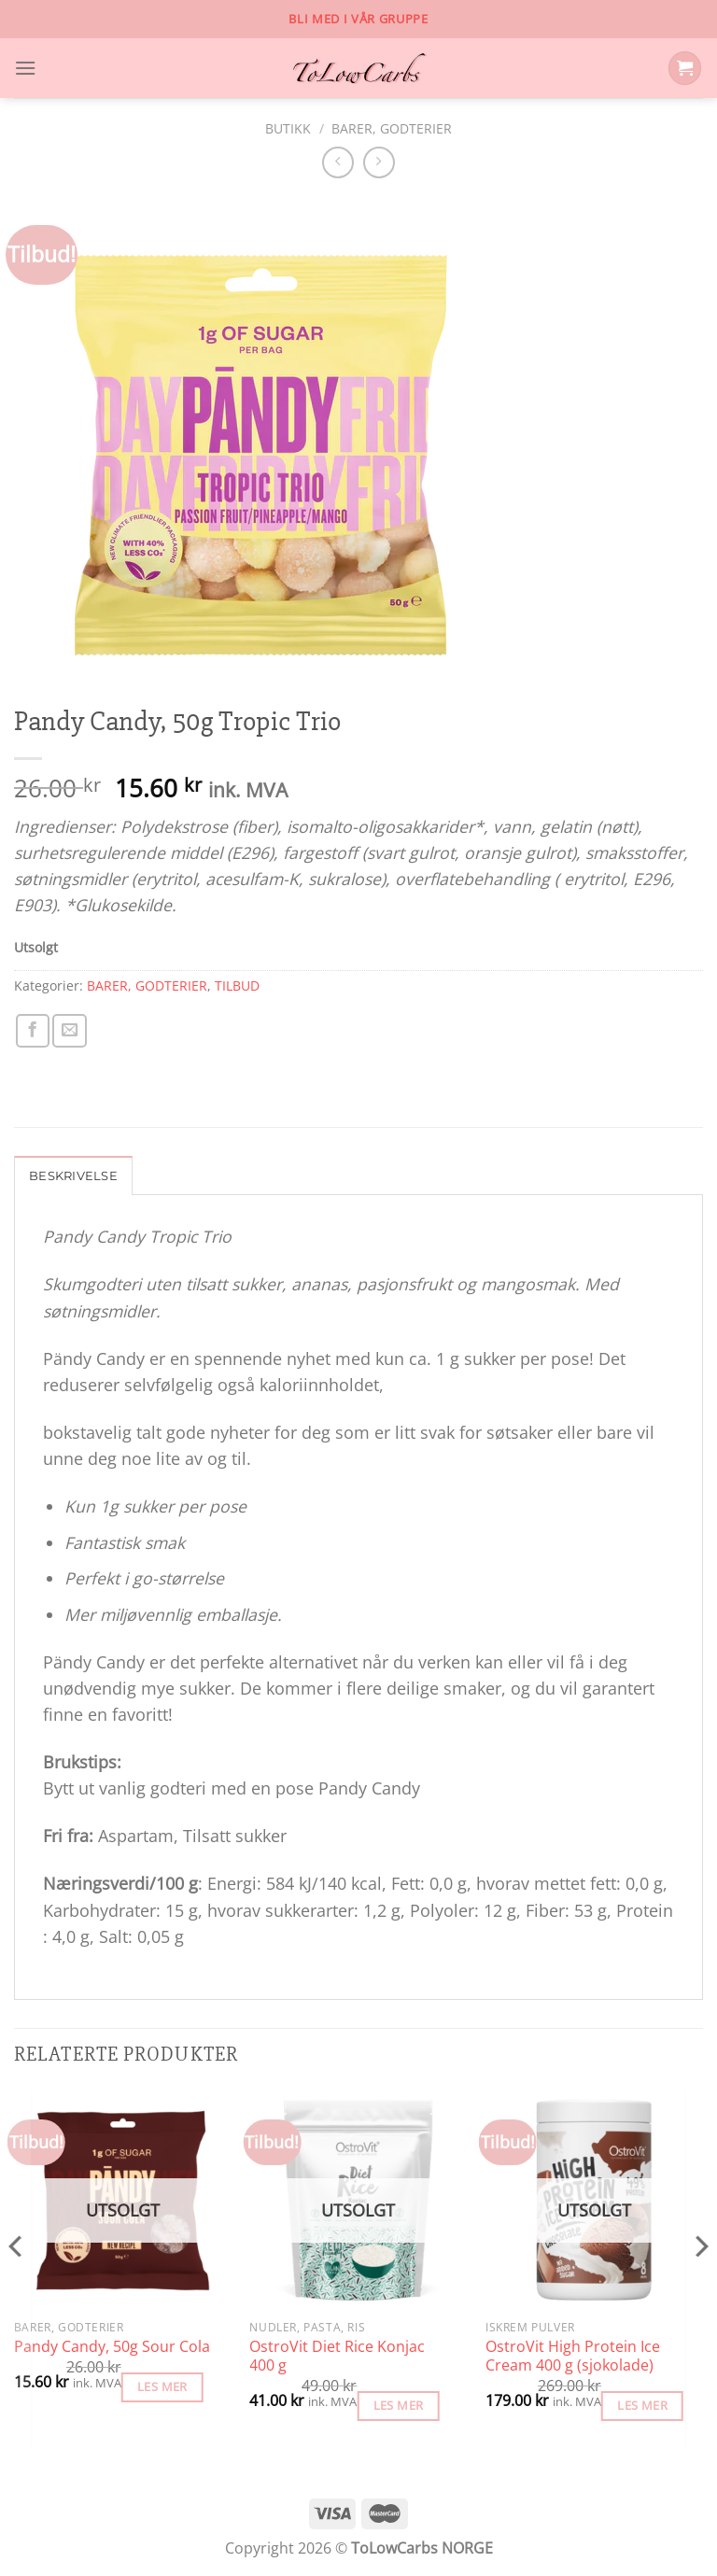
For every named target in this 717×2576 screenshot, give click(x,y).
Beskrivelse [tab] (76, 1177)
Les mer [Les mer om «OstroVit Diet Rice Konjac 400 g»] (398, 2407)
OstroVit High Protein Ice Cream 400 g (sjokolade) (572, 2358)
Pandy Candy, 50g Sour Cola (112, 2348)
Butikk (288, 128)
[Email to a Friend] (69, 1031)
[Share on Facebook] (32, 1031)
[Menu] (26, 68)
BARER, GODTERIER (391, 128)
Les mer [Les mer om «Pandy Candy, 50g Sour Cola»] (162, 2388)
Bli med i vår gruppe (358, 18)
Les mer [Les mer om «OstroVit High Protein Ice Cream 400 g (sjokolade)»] (642, 2407)
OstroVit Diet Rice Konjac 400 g (337, 2358)
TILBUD (237, 985)
